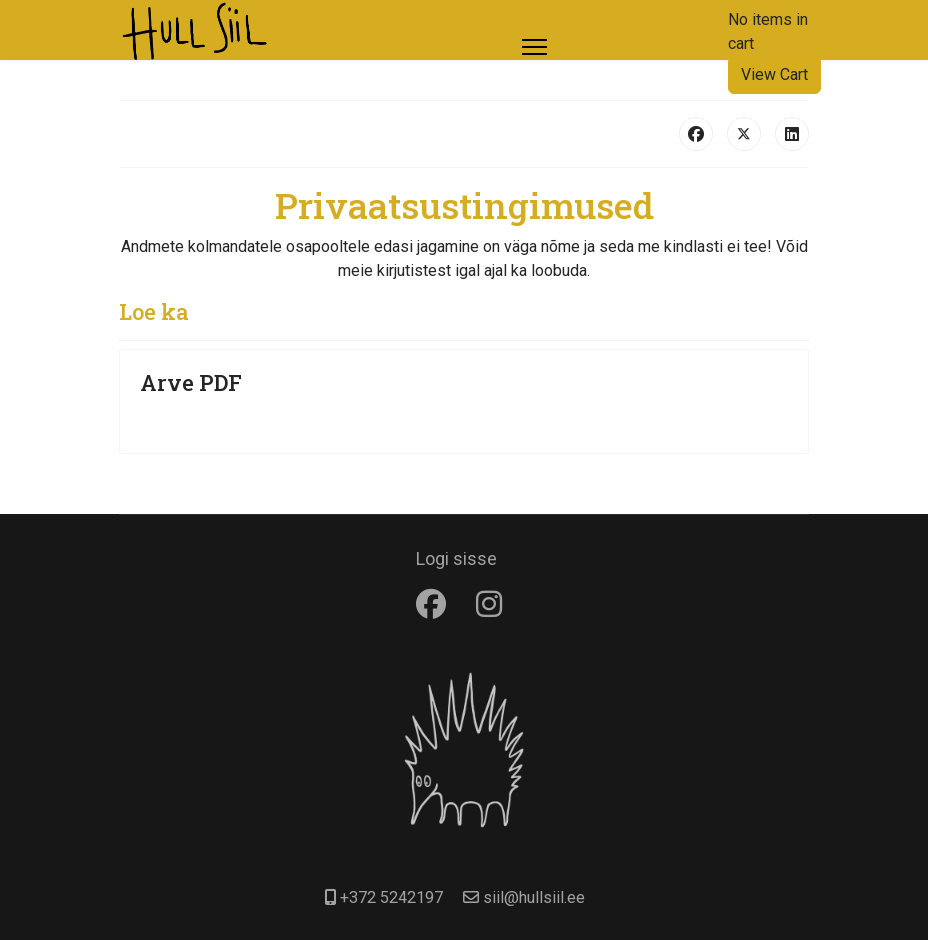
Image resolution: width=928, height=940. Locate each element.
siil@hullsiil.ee (534, 897)
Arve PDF (191, 382)
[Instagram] (494, 604)
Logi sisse (456, 558)
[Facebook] (436, 604)
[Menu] (534, 47)
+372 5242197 (391, 897)
